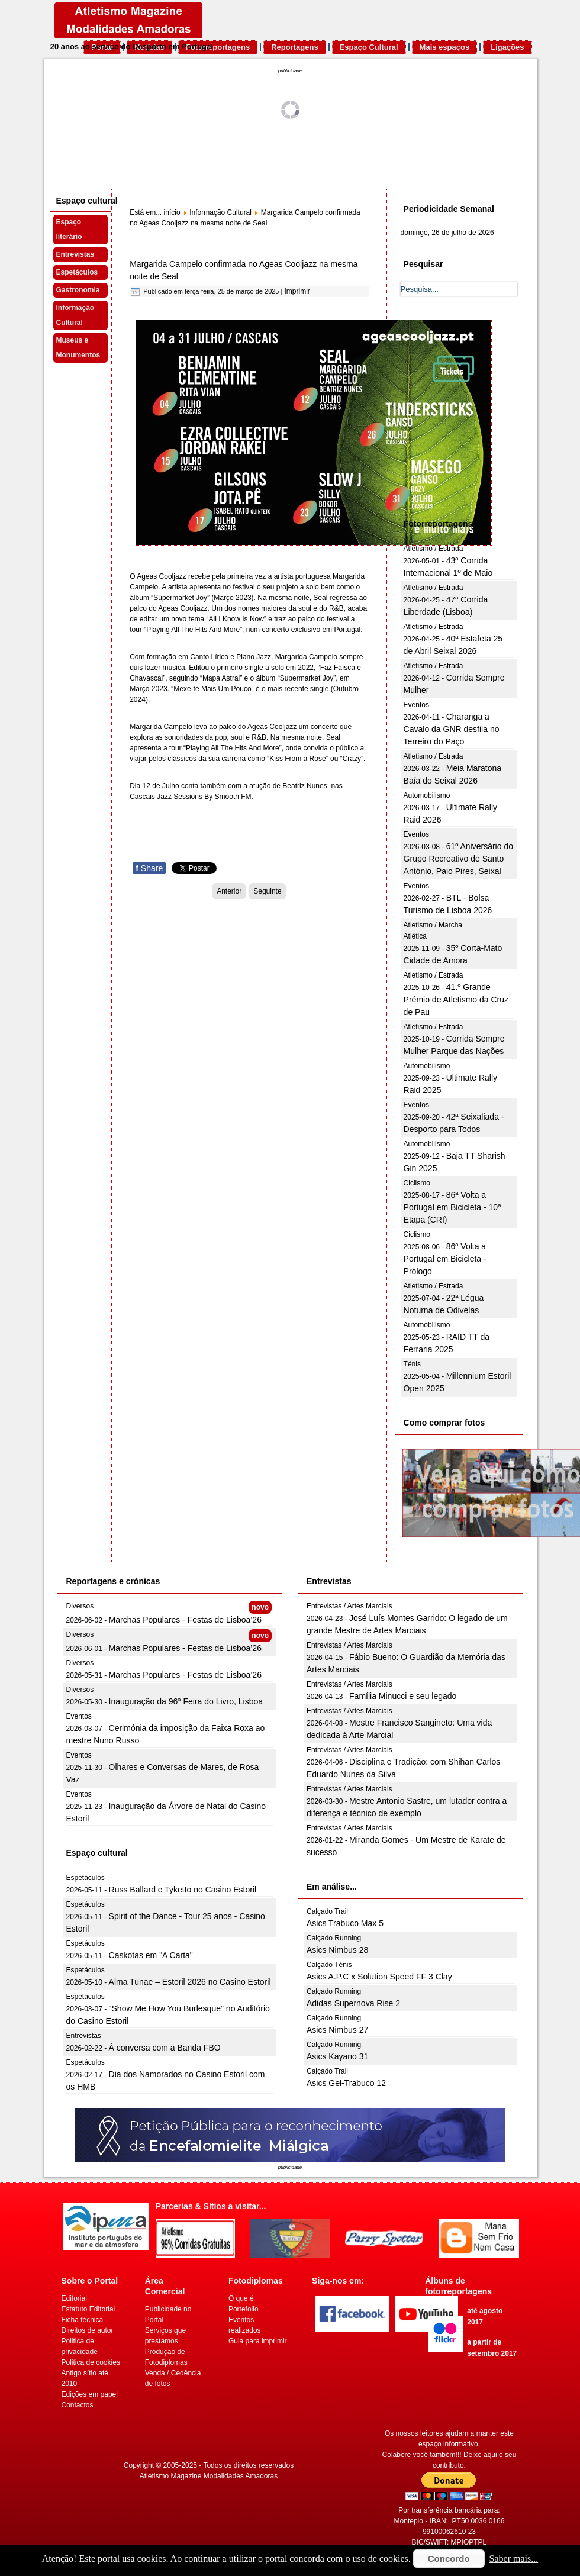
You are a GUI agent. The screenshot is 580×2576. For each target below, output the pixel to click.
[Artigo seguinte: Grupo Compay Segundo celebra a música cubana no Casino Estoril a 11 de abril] (267, 891)
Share (149, 868)
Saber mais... (514, 2559)
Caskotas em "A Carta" (151, 1955)
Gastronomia (78, 290)
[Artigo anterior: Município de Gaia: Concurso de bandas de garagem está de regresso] (229, 891)
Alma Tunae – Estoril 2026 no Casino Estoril (190, 1982)
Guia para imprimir (257, 2341)
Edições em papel (90, 2394)
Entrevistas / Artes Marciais (349, 1606)
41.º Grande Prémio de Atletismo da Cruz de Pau (456, 999)
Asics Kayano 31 (337, 2056)
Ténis (412, 1364)
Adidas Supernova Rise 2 (353, 2003)
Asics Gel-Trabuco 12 (346, 2083)
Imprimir (297, 291)
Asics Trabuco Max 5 (345, 1923)
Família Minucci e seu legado (402, 1696)
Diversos (80, 1606)
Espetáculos (77, 272)
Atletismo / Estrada (433, 548)
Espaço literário (69, 229)
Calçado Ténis (329, 1965)
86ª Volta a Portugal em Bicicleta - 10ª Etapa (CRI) (452, 1207)
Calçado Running (334, 1938)
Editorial (74, 2298)
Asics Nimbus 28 (337, 1950)
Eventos (416, 705)
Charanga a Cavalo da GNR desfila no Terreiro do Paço (452, 729)
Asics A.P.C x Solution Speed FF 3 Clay (379, 1976)
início (172, 212)
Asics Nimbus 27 (337, 2030)
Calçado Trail (327, 1911)
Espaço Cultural (369, 47)
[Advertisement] (489, 421)
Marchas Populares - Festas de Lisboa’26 (185, 1619)
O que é (241, 2298)
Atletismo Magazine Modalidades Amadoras (209, 2476)
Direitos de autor (88, 2330)
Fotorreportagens (218, 47)
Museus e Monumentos (78, 347)
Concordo (449, 2559)
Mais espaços (445, 47)
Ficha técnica (83, 2320)
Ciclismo (417, 1183)
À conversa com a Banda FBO (165, 2047)
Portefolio (243, 2309)
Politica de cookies (91, 2362)
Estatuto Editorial (88, 2309)
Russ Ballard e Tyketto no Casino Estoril (183, 1889)
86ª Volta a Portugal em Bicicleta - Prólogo (445, 1259)
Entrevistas (75, 254)
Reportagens (294, 47)
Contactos (78, 2405)
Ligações (507, 47)
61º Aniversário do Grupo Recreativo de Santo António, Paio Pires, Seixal (458, 859)
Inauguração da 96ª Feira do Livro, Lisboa (186, 1701)
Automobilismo (427, 795)
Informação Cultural (75, 315)
